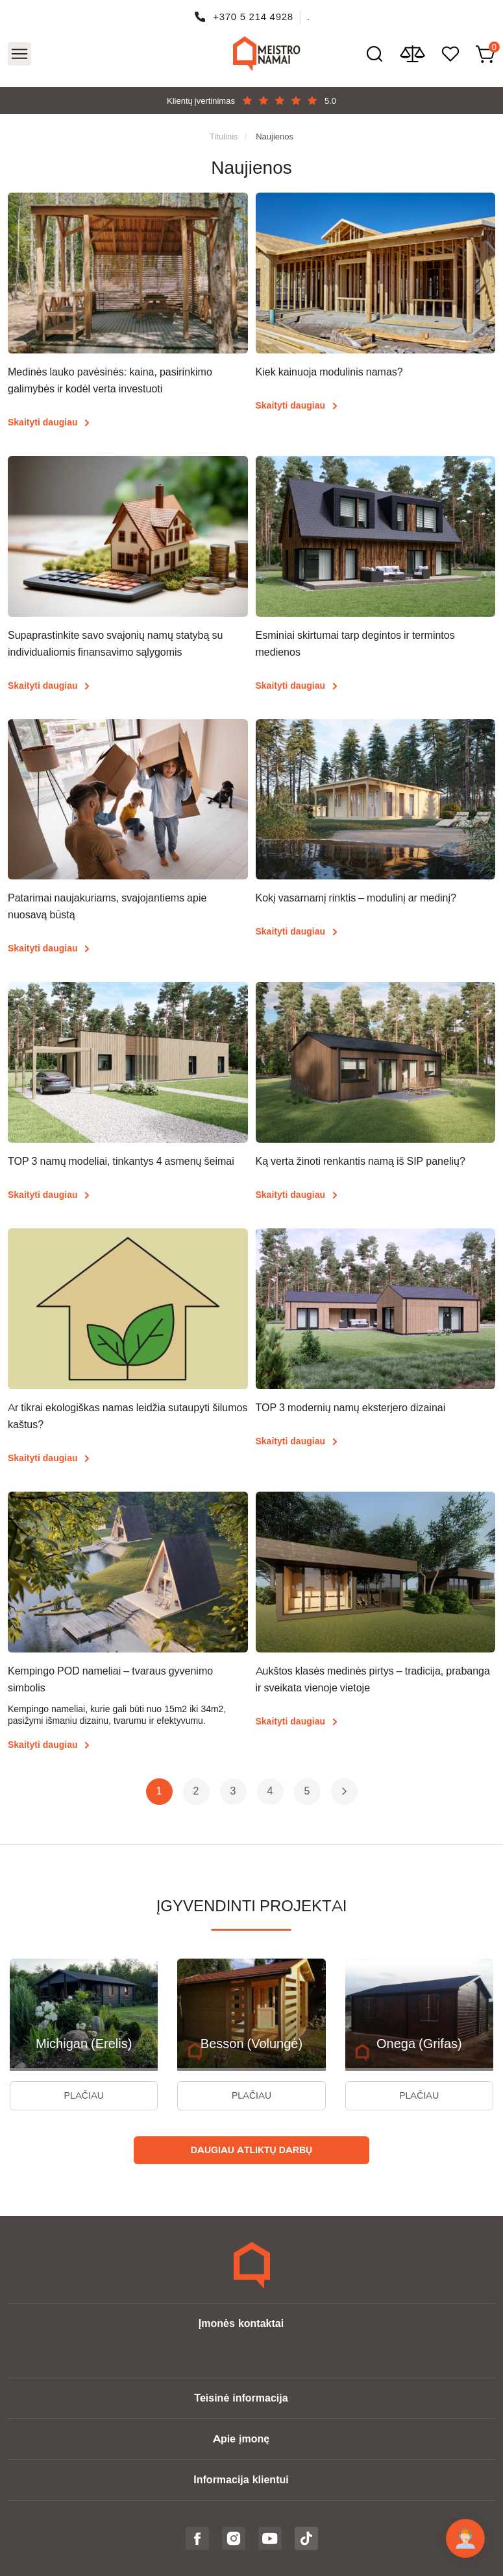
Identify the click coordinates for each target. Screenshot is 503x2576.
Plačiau (84, 2095)
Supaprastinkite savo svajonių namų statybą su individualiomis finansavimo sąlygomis (115, 643)
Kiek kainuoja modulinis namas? (329, 372)
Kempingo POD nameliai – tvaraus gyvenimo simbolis (110, 1679)
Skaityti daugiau (42, 422)
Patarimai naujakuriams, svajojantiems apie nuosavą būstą (107, 906)
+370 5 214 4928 (253, 16)
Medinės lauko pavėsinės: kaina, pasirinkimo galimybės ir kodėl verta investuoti (110, 380)
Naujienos (274, 136)
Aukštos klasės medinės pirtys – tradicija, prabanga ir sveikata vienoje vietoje (373, 1679)
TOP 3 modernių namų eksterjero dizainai (351, 1407)
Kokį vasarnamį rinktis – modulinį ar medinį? (356, 898)
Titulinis (224, 136)
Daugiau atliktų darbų (251, 2150)
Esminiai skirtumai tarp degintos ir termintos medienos (355, 643)
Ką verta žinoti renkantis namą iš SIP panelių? (360, 1161)
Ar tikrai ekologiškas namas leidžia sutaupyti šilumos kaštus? (127, 1416)
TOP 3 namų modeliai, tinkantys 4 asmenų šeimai (121, 1161)
